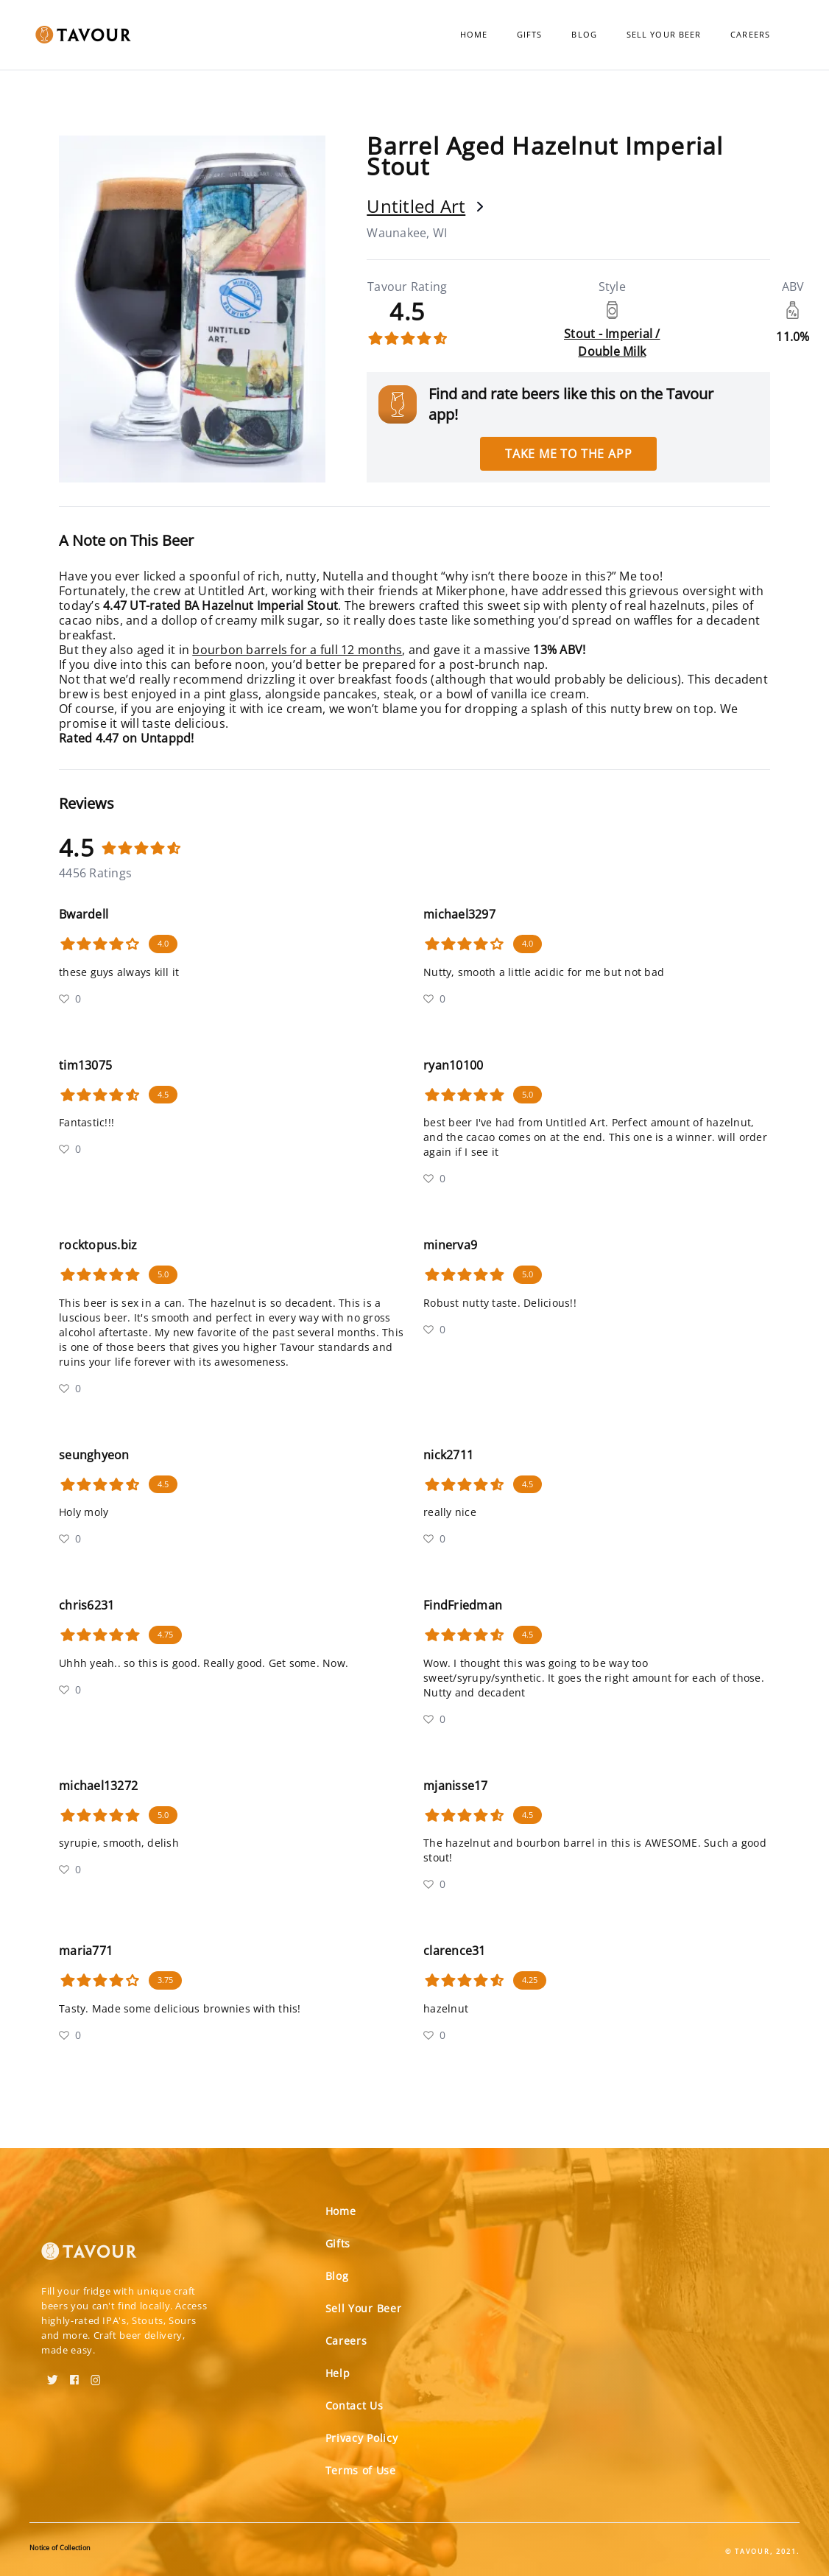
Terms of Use (360, 2470)
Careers (750, 34)
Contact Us (354, 2405)
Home (473, 34)
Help (337, 2373)
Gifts (530, 34)
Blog (583, 34)
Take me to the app (568, 454)
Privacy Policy (361, 2438)
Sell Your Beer (664, 34)
